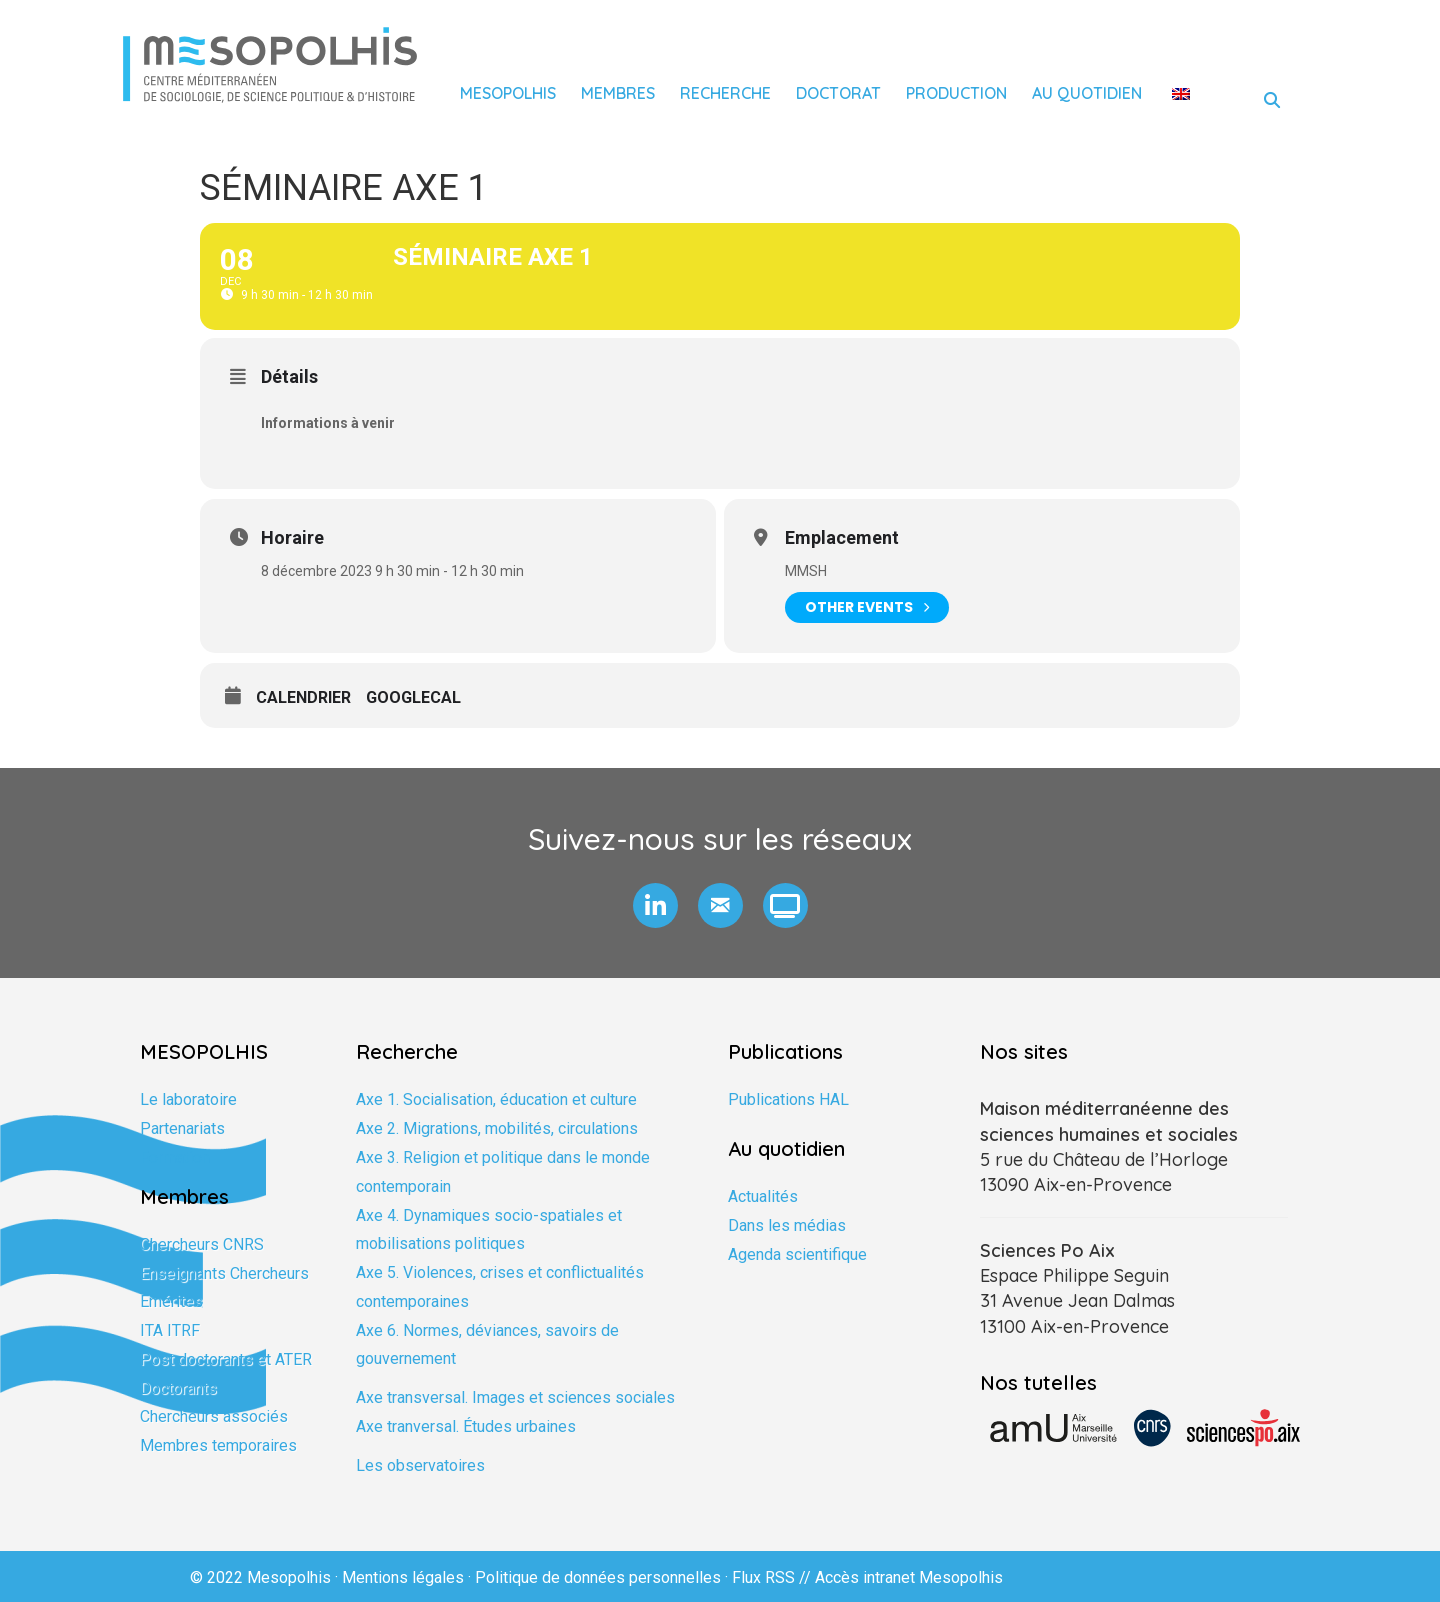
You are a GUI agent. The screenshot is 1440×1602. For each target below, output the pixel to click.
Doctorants (178, 1388)
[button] (655, 905)
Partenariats (182, 1128)
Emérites (171, 1301)
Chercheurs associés (214, 1416)
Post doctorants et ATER (226, 1359)
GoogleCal (413, 697)
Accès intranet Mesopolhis (909, 1577)
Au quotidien (1087, 93)
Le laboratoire (188, 1099)
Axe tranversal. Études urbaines (466, 1426)
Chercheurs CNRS (202, 1244)
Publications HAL (788, 1099)
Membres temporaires (218, 1445)
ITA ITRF (170, 1330)
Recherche (725, 93)
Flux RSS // (773, 1577)
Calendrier (303, 697)
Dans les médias (787, 1225)
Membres (618, 93)
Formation (175, 1157)
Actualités (763, 1196)
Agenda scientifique (797, 1254)
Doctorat (838, 93)
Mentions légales (403, 1577)
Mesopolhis (508, 93)
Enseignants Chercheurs (224, 1273)
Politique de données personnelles (598, 1577)
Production (956, 93)
